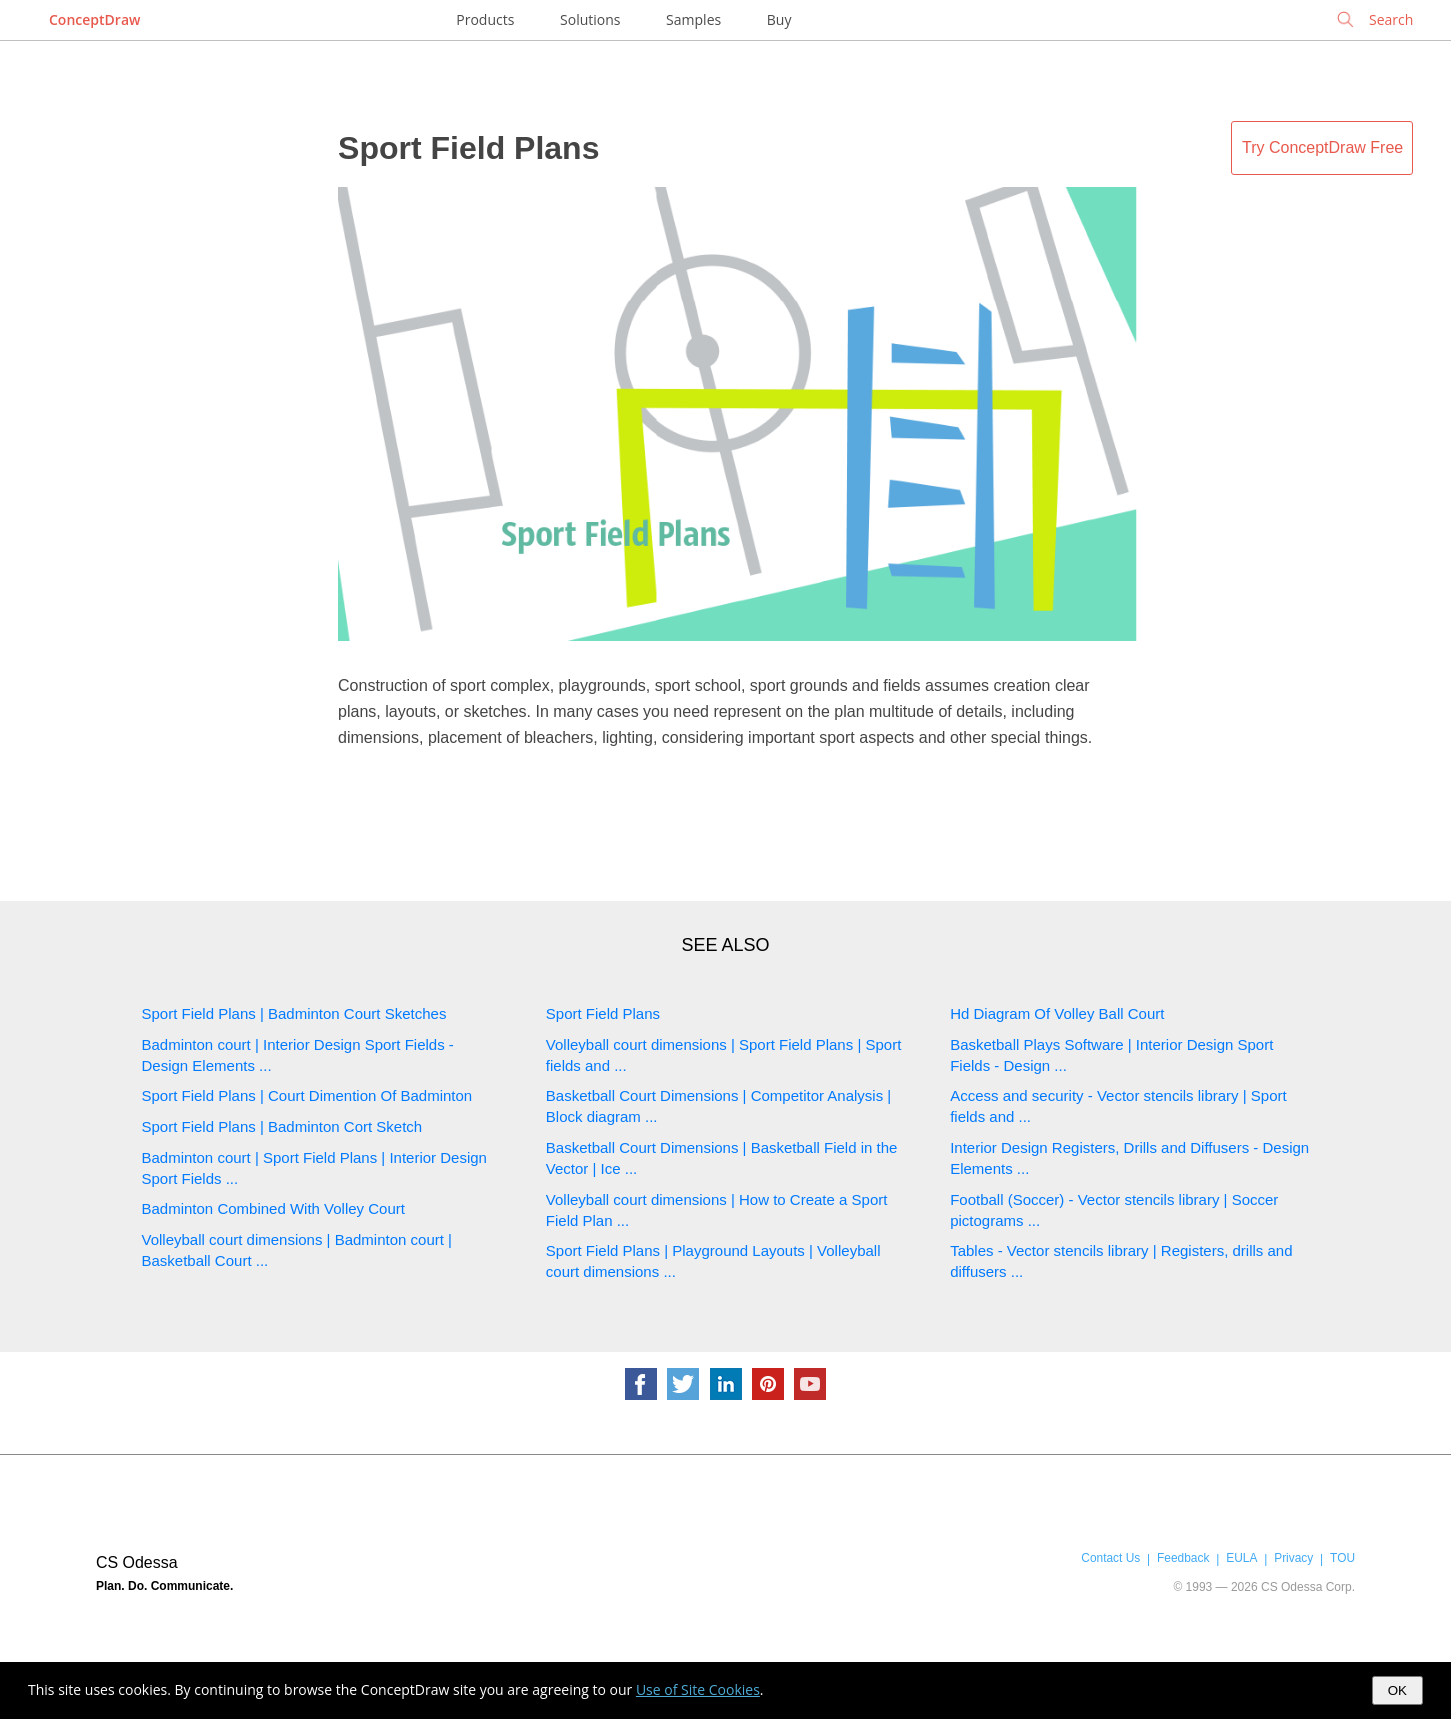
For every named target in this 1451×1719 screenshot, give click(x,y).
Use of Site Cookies (698, 1689)
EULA (1241, 1558)
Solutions (590, 19)
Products (485, 19)
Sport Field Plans (468, 148)
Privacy (1293, 1558)
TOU (1342, 1558)
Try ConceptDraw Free (1322, 147)
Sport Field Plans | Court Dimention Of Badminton (307, 1095)
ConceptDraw (94, 19)
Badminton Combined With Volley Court (273, 1208)
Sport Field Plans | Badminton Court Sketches (294, 1013)
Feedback (1183, 1558)
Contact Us (1110, 1558)
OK (1397, 1690)
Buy (779, 19)
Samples (693, 19)
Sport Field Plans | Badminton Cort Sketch (282, 1126)
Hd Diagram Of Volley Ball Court (1057, 1013)
